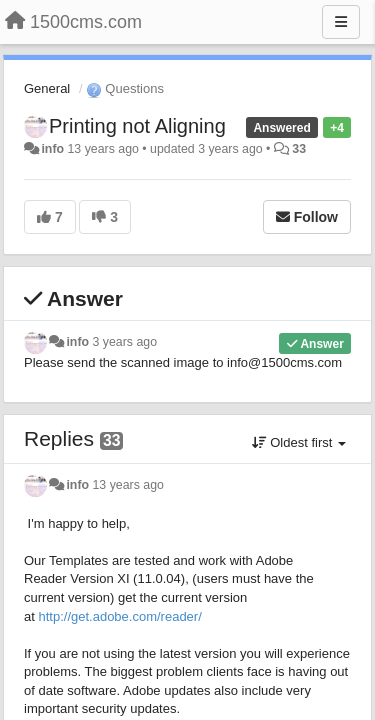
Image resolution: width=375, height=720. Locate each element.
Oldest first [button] (299, 442)
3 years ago (125, 342)
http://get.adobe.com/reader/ (119, 616)
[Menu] (341, 22)
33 (299, 149)
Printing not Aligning (137, 126)
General (47, 88)
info (52, 149)
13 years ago (128, 485)
